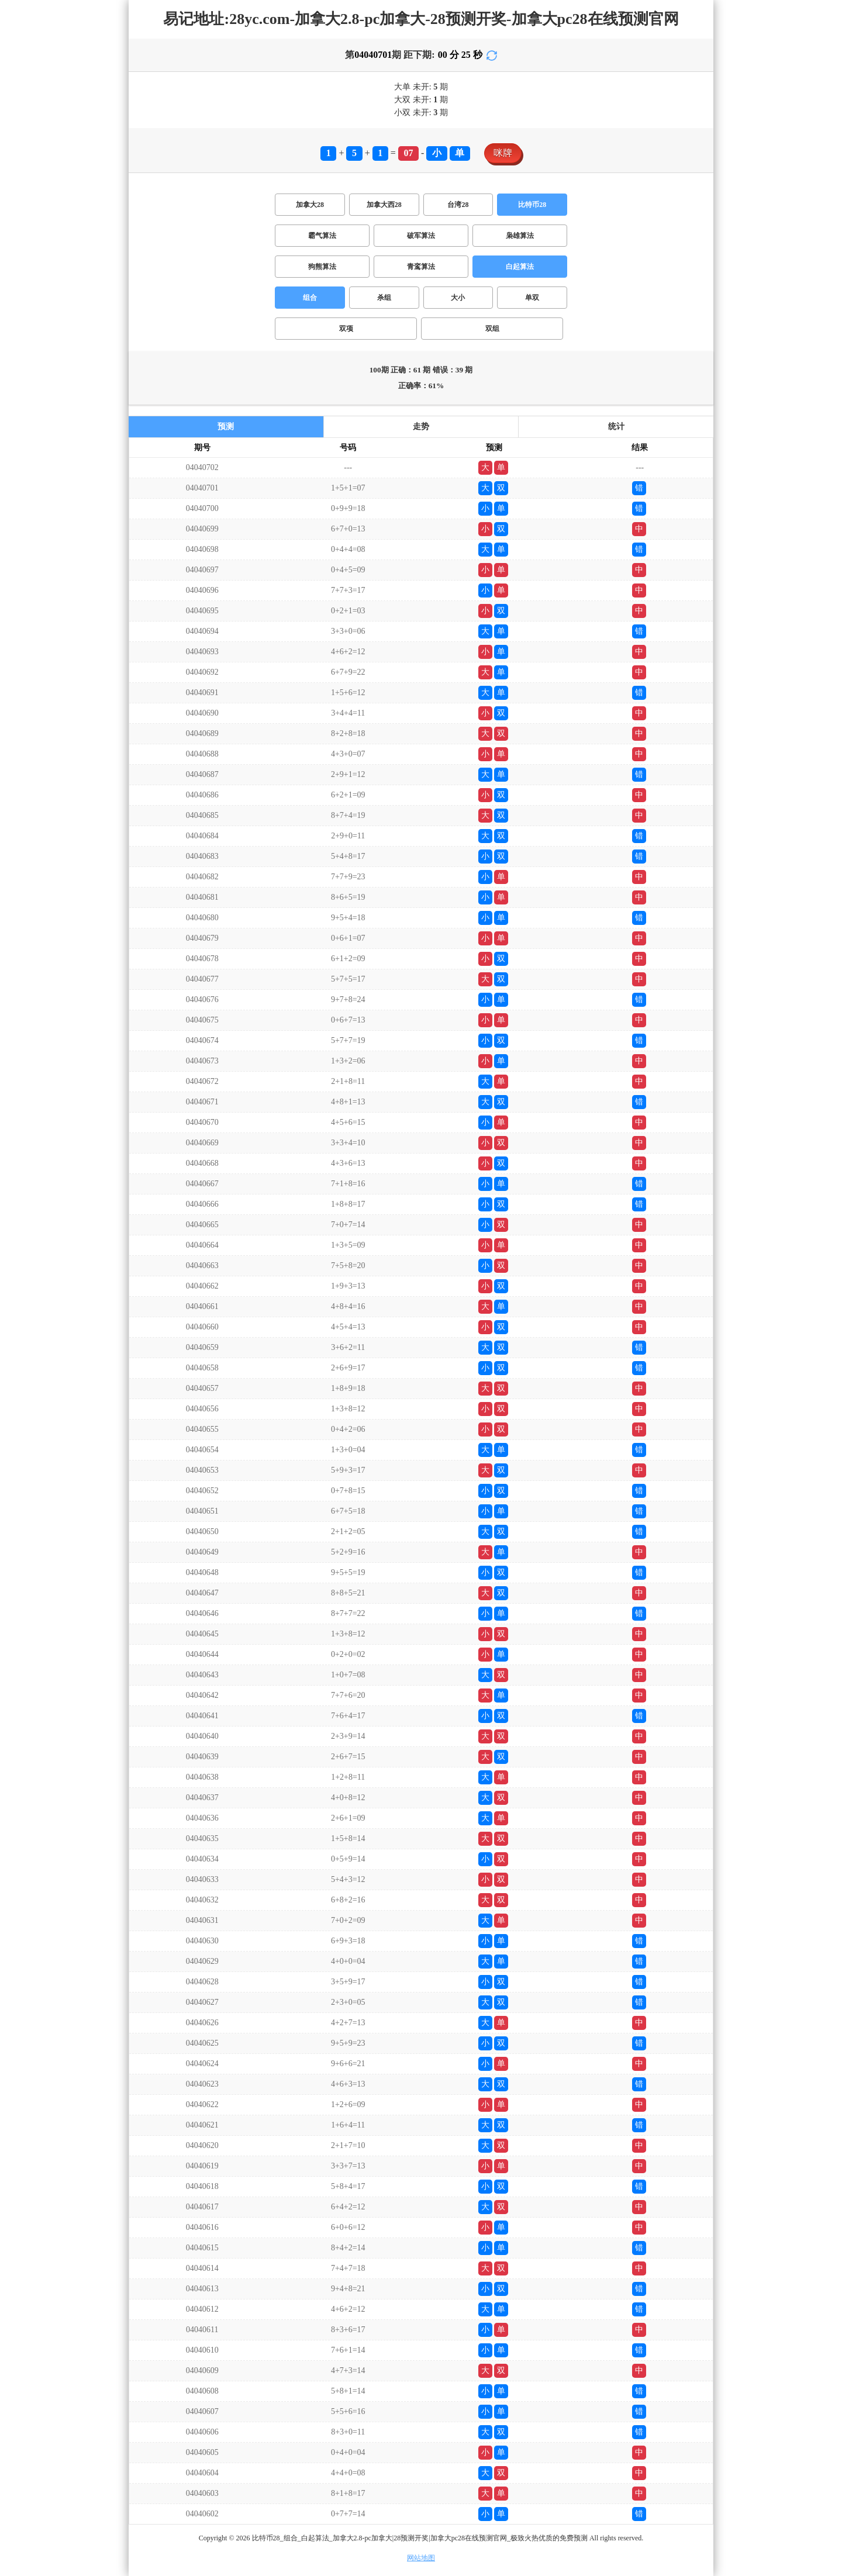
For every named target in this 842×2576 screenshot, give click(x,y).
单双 (532, 297)
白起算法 (520, 267)
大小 (458, 297)
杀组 (384, 297)
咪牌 (503, 153)
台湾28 (457, 205)
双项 (346, 328)
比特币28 (532, 205)
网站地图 (421, 2558)
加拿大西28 (384, 205)
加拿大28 (310, 205)
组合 (310, 297)
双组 (492, 328)
